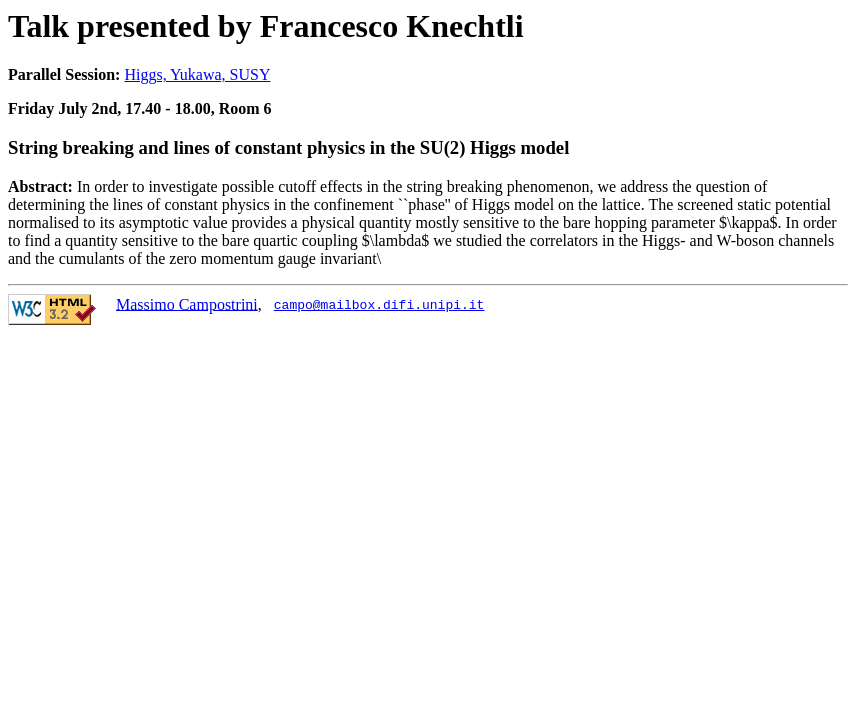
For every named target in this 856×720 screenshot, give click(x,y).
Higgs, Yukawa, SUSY (197, 74)
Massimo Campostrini (187, 303)
